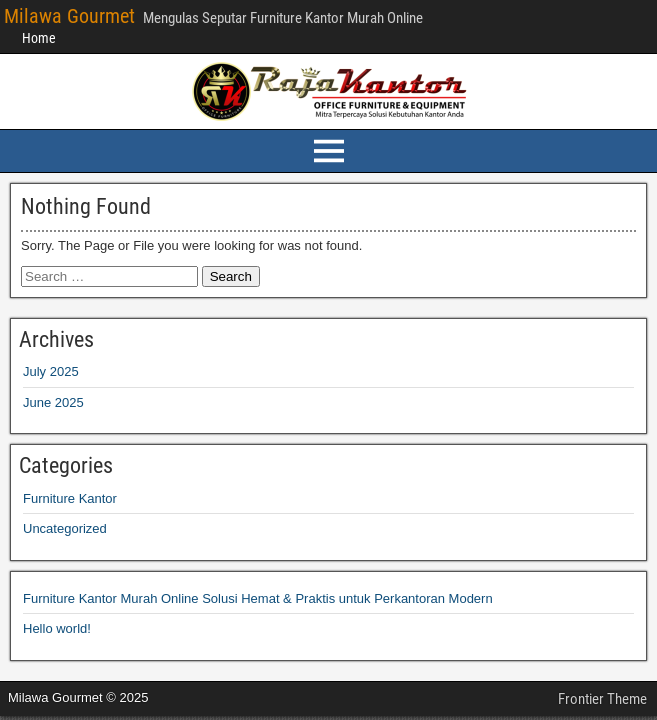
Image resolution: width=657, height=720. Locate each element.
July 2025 (51, 371)
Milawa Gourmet (69, 16)
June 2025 (53, 402)
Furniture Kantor (70, 498)
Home (39, 38)
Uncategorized (65, 528)
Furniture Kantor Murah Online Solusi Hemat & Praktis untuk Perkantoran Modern (258, 598)
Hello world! (57, 628)
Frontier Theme (602, 699)
